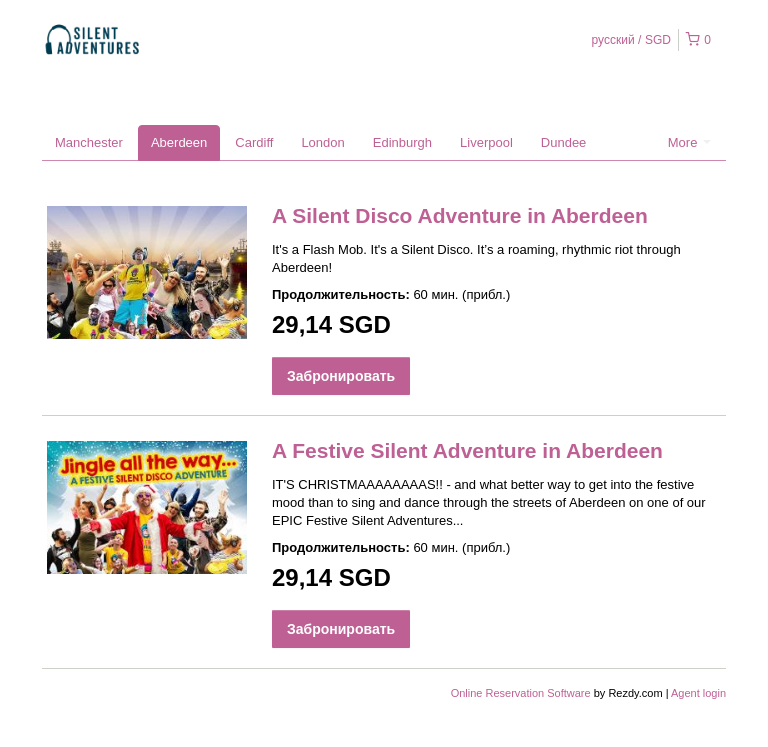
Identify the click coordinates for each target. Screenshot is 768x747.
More (689, 142)
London (322, 142)
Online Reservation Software (521, 693)
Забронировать (341, 376)
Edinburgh (402, 142)
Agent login (698, 693)
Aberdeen (179, 142)
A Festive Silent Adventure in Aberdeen (467, 450)
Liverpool (486, 142)
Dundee (564, 142)
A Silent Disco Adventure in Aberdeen (460, 215)
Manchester (89, 142)
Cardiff (254, 142)
